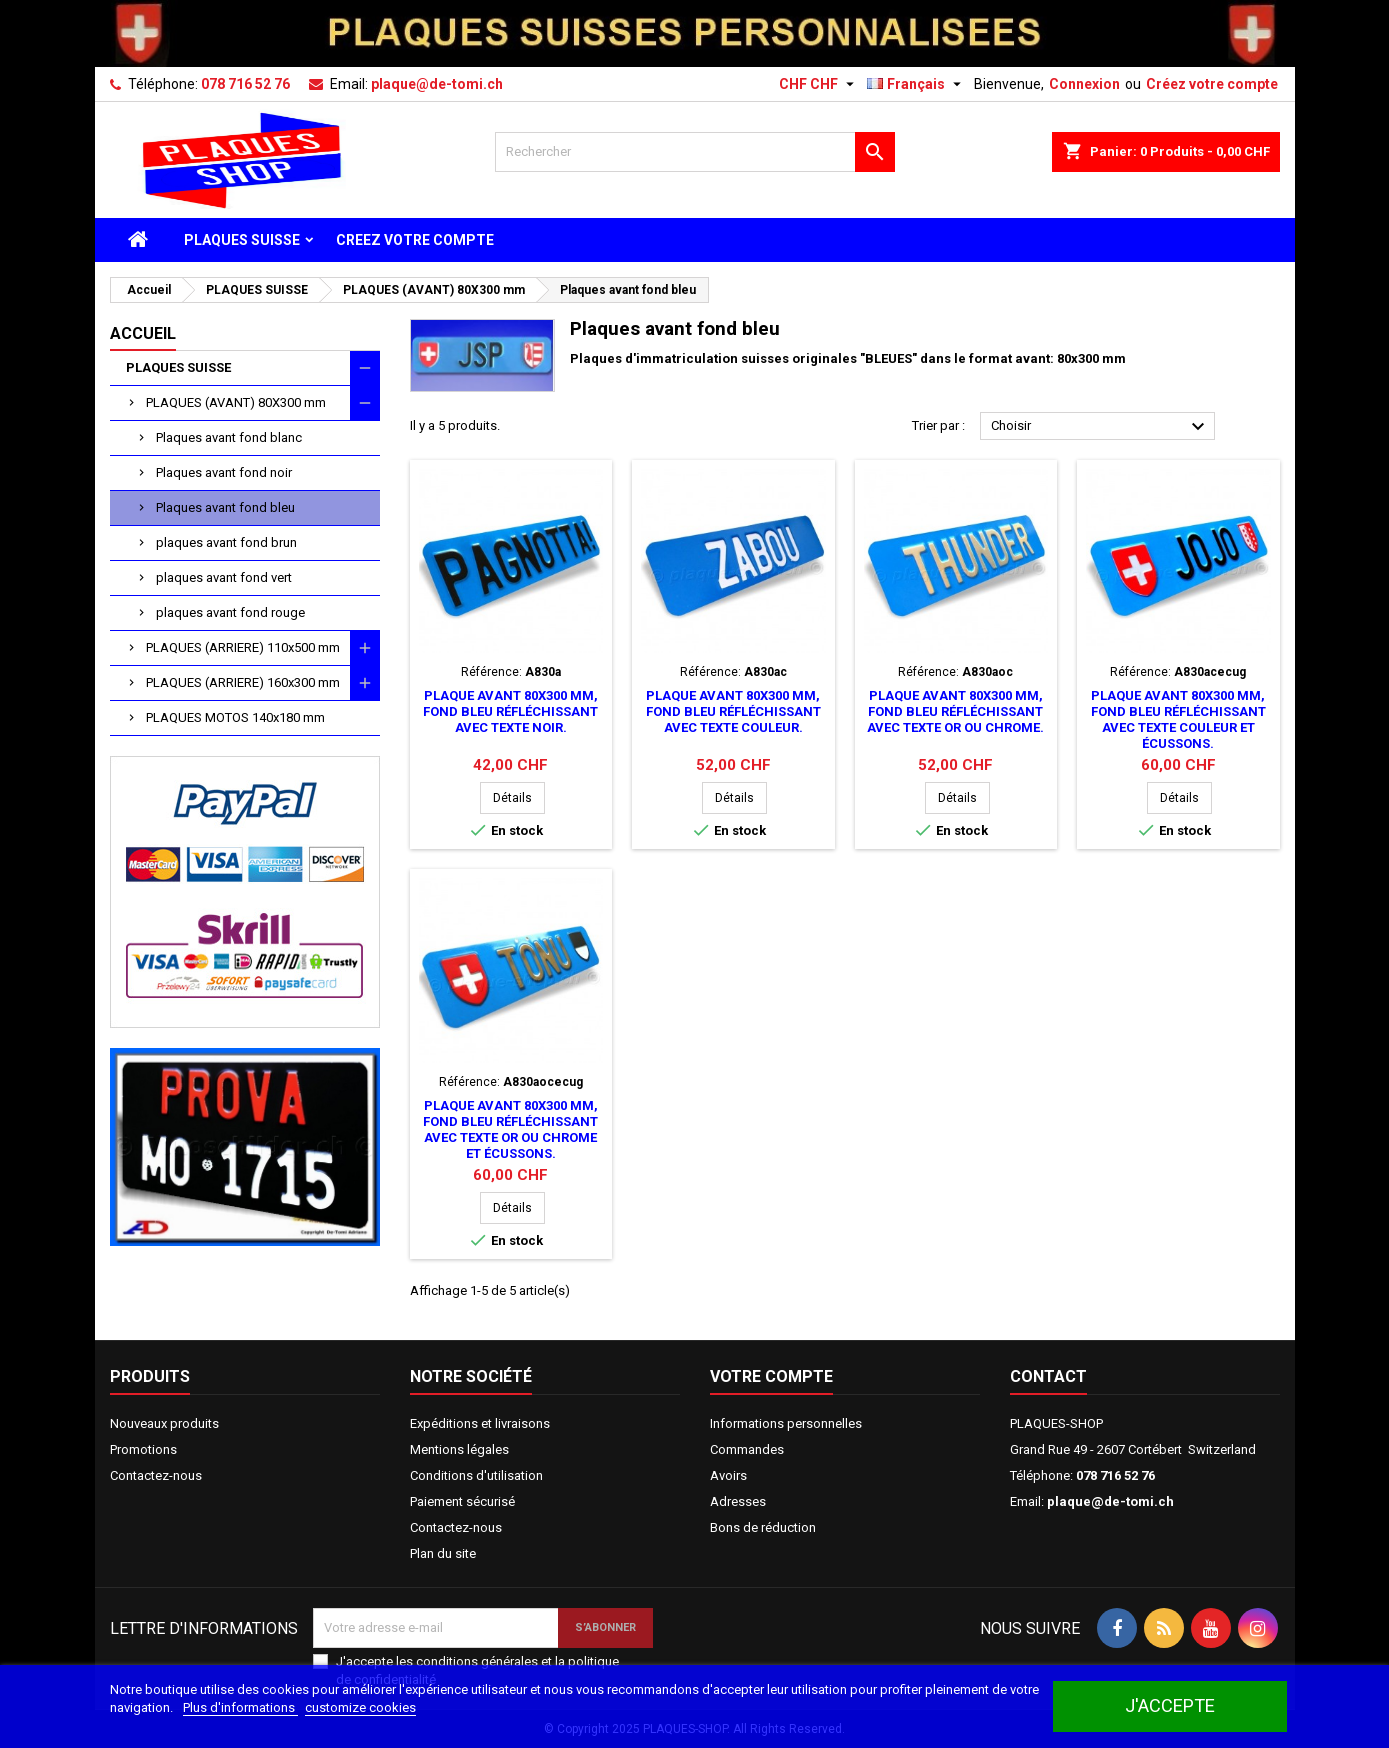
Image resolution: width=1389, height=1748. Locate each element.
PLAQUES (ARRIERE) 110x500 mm (243, 647)
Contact (1048, 1376)
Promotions (143, 1449)
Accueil (143, 333)
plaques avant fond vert (224, 577)
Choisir (1100, 427)
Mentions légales (459, 1449)
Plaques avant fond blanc (229, 437)
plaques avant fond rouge (230, 612)
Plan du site (443, 1553)
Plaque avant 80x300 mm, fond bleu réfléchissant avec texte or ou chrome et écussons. (510, 1129)
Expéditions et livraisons (480, 1423)
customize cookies (360, 1707)
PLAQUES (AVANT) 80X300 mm (236, 402)
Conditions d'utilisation (476, 1475)
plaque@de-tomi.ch (437, 84)
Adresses (738, 1501)
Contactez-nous (156, 1475)
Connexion (1084, 84)
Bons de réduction (763, 1527)
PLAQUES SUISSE (242, 240)
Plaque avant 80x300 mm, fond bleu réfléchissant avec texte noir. (510, 711)
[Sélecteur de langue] (916, 84)
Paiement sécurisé (462, 1501)
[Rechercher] (695, 152)
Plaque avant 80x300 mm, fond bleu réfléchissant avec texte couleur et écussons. (1178, 719)
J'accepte (1170, 1705)
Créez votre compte (1212, 84)
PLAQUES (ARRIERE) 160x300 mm (243, 682)
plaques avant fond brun (226, 542)
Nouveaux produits (164, 1423)
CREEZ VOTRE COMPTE (415, 240)
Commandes (747, 1449)
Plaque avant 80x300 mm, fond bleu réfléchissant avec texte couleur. (733, 711)
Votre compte (771, 1376)
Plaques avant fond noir (224, 472)
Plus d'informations (240, 1707)
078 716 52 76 (245, 84)
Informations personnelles (786, 1423)
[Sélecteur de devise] (819, 84)
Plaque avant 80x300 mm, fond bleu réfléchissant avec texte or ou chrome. (955, 711)
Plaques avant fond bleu (225, 507)
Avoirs (728, 1475)
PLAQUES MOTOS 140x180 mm (235, 717)
